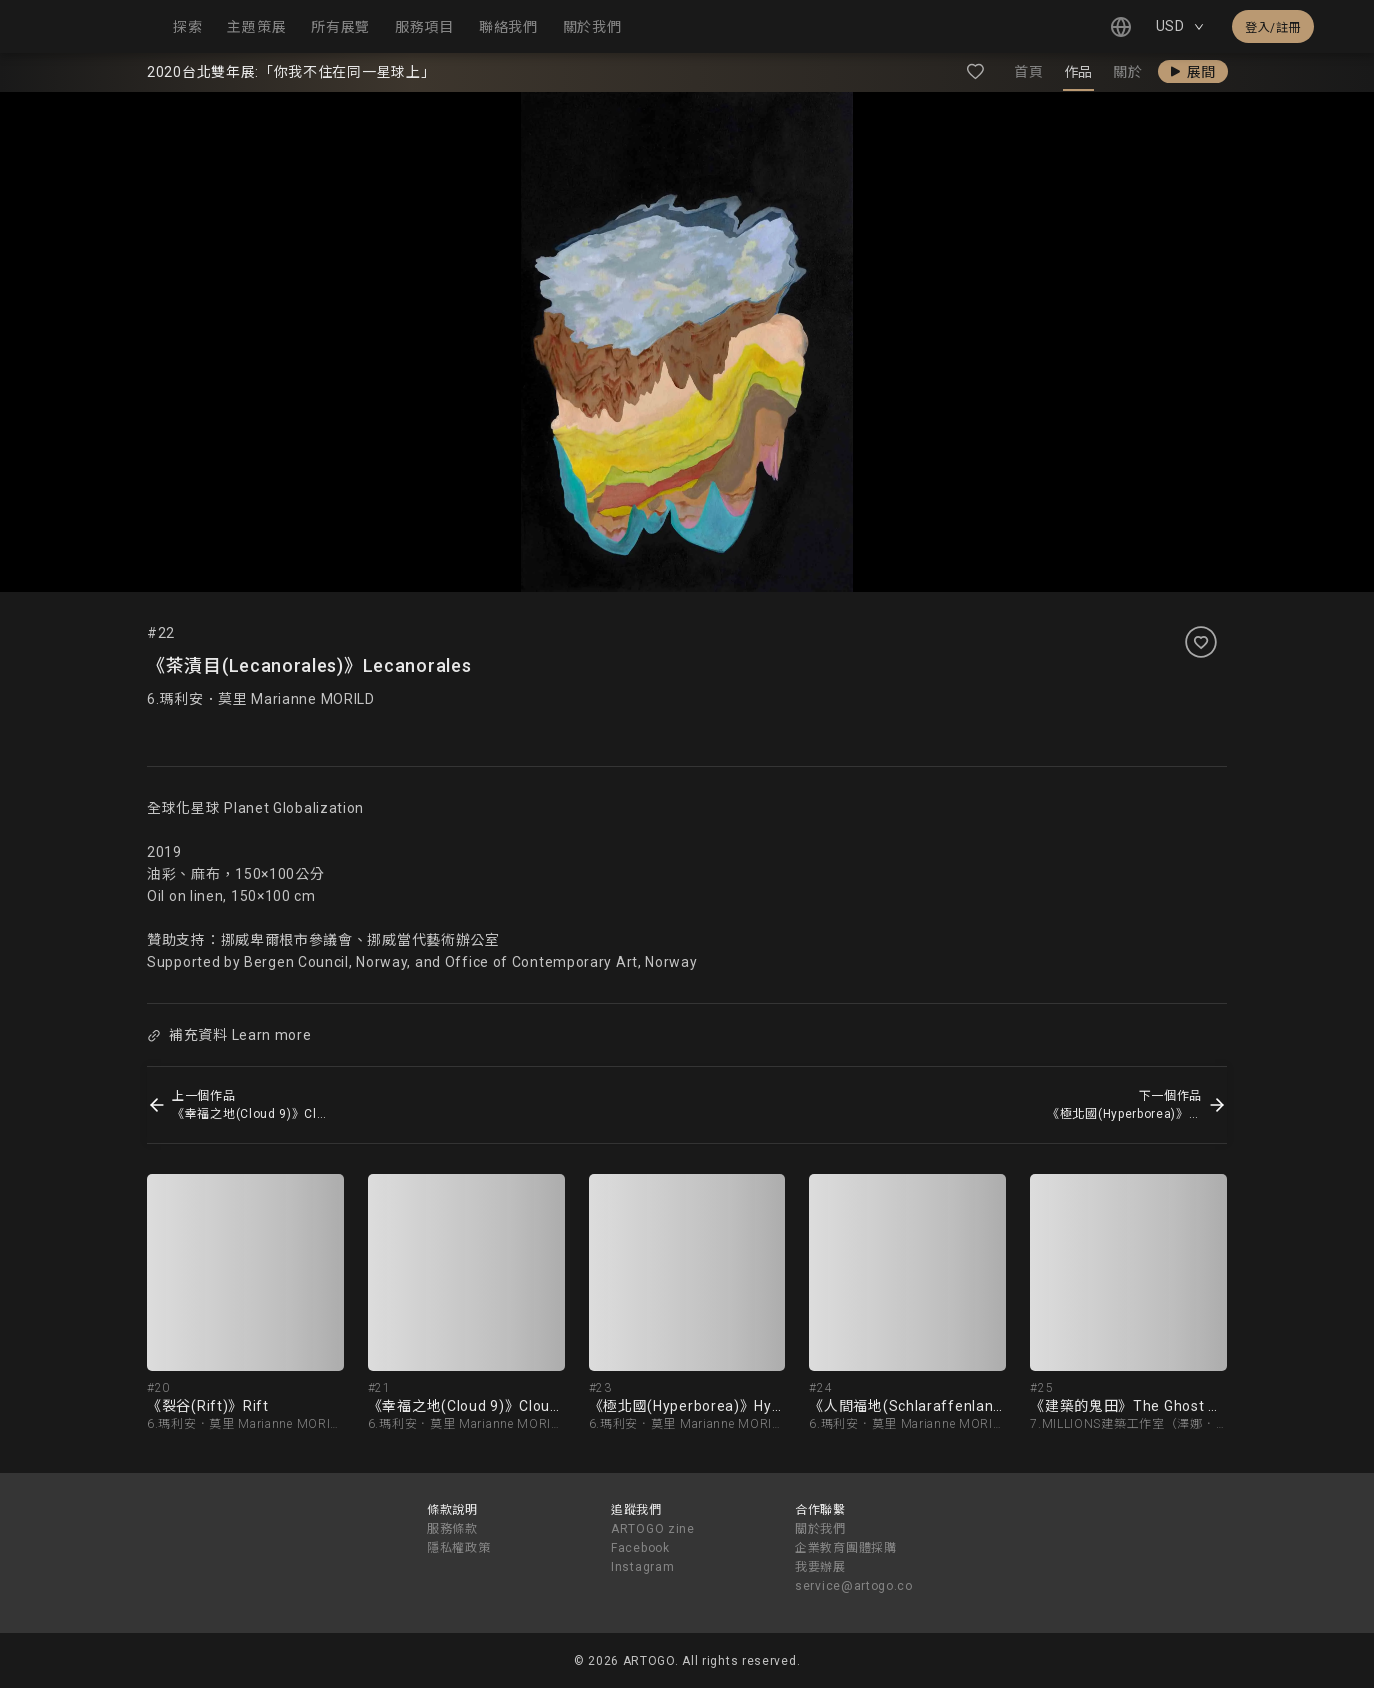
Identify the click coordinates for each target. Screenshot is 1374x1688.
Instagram (642, 1567)
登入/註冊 (1273, 28)
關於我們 (820, 1529)
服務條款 (452, 1529)
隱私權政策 (459, 1548)
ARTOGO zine (653, 1529)
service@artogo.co (854, 1586)
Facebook (640, 1548)
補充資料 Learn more (229, 1035)
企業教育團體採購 (846, 1548)
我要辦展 (820, 1567)
